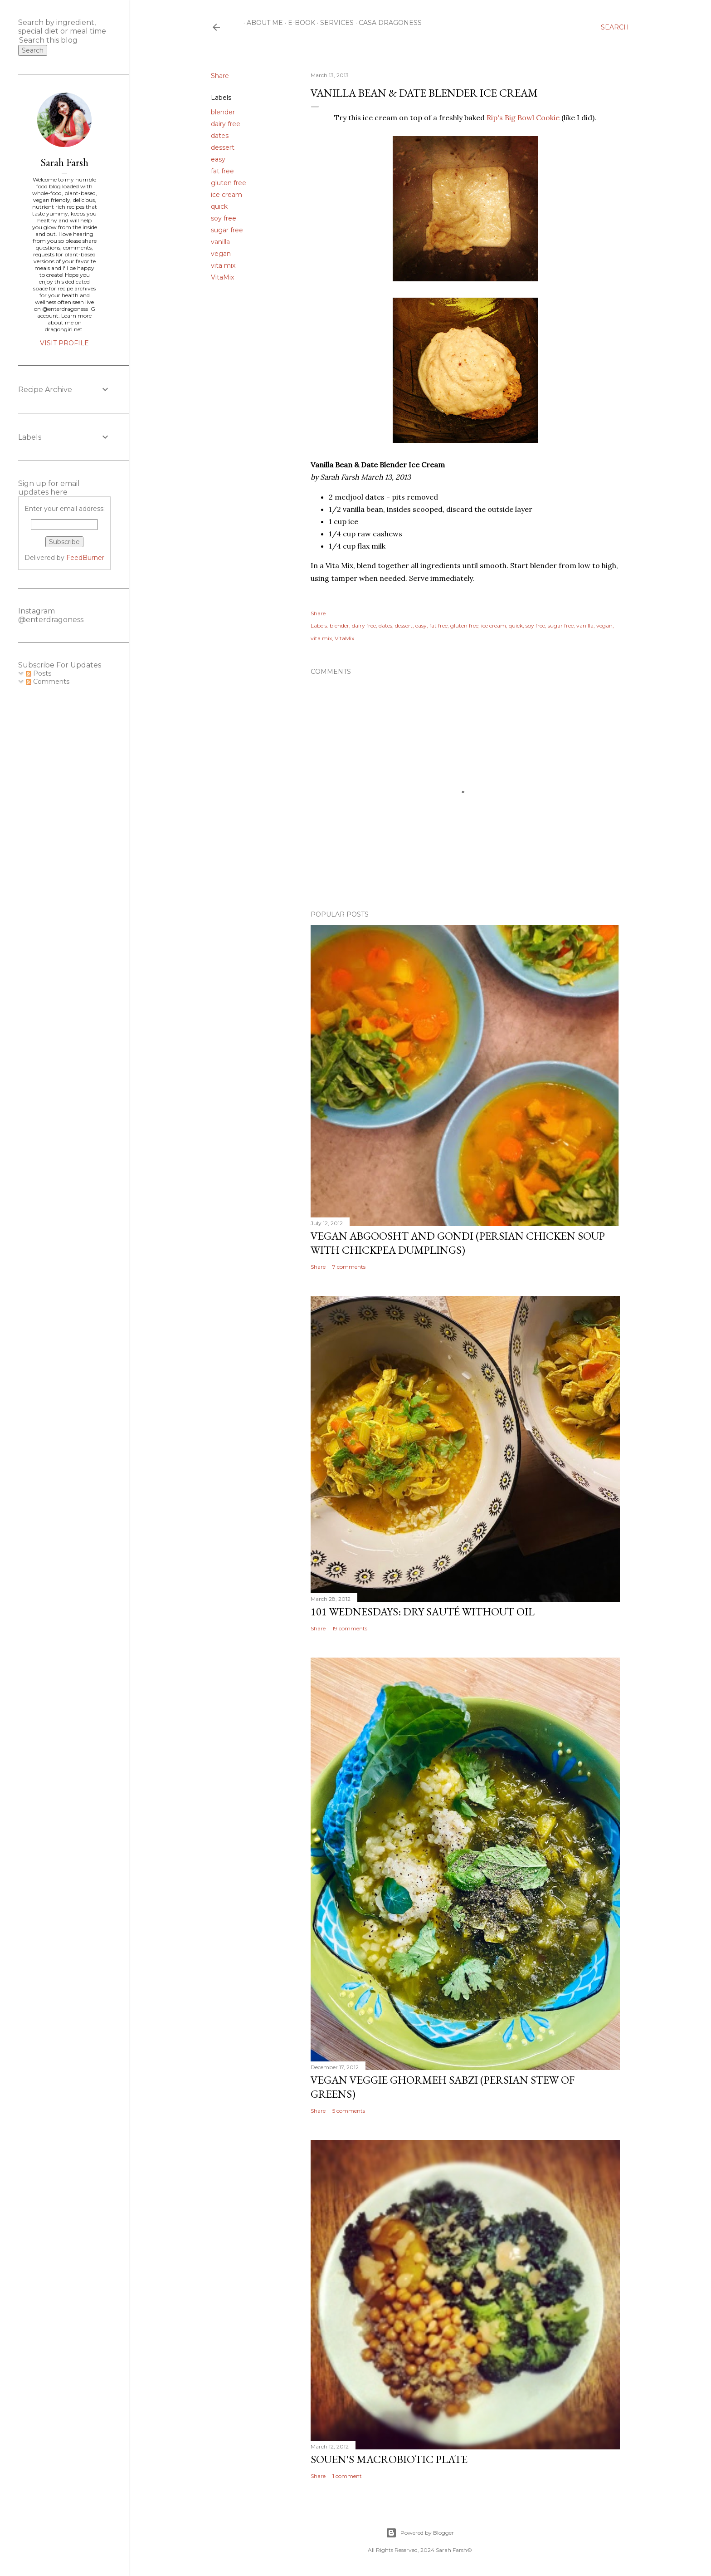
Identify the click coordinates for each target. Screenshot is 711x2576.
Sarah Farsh (64, 162)
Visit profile (64, 343)
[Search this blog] (53, 40)
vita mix (223, 265)
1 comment (347, 2476)
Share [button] (220, 76)
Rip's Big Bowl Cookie (523, 117)
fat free (222, 171)
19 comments (349, 1628)
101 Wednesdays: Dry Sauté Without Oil (423, 1611)
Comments (47, 681)
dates (220, 136)
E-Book (298, 23)
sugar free (227, 230)
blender (223, 112)
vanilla (220, 242)
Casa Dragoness (387, 23)
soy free (223, 218)
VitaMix (222, 277)
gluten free (228, 183)
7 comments (348, 1266)
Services (334, 23)
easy (218, 159)
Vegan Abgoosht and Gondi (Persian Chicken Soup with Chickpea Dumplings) (458, 1243)
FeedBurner (85, 558)
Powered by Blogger (420, 2532)
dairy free (225, 124)
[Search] (615, 27)
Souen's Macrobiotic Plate (389, 2459)
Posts (38, 673)
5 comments (348, 2110)
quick (219, 206)
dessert (222, 147)
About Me (261, 23)
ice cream (226, 195)
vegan (221, 254)
